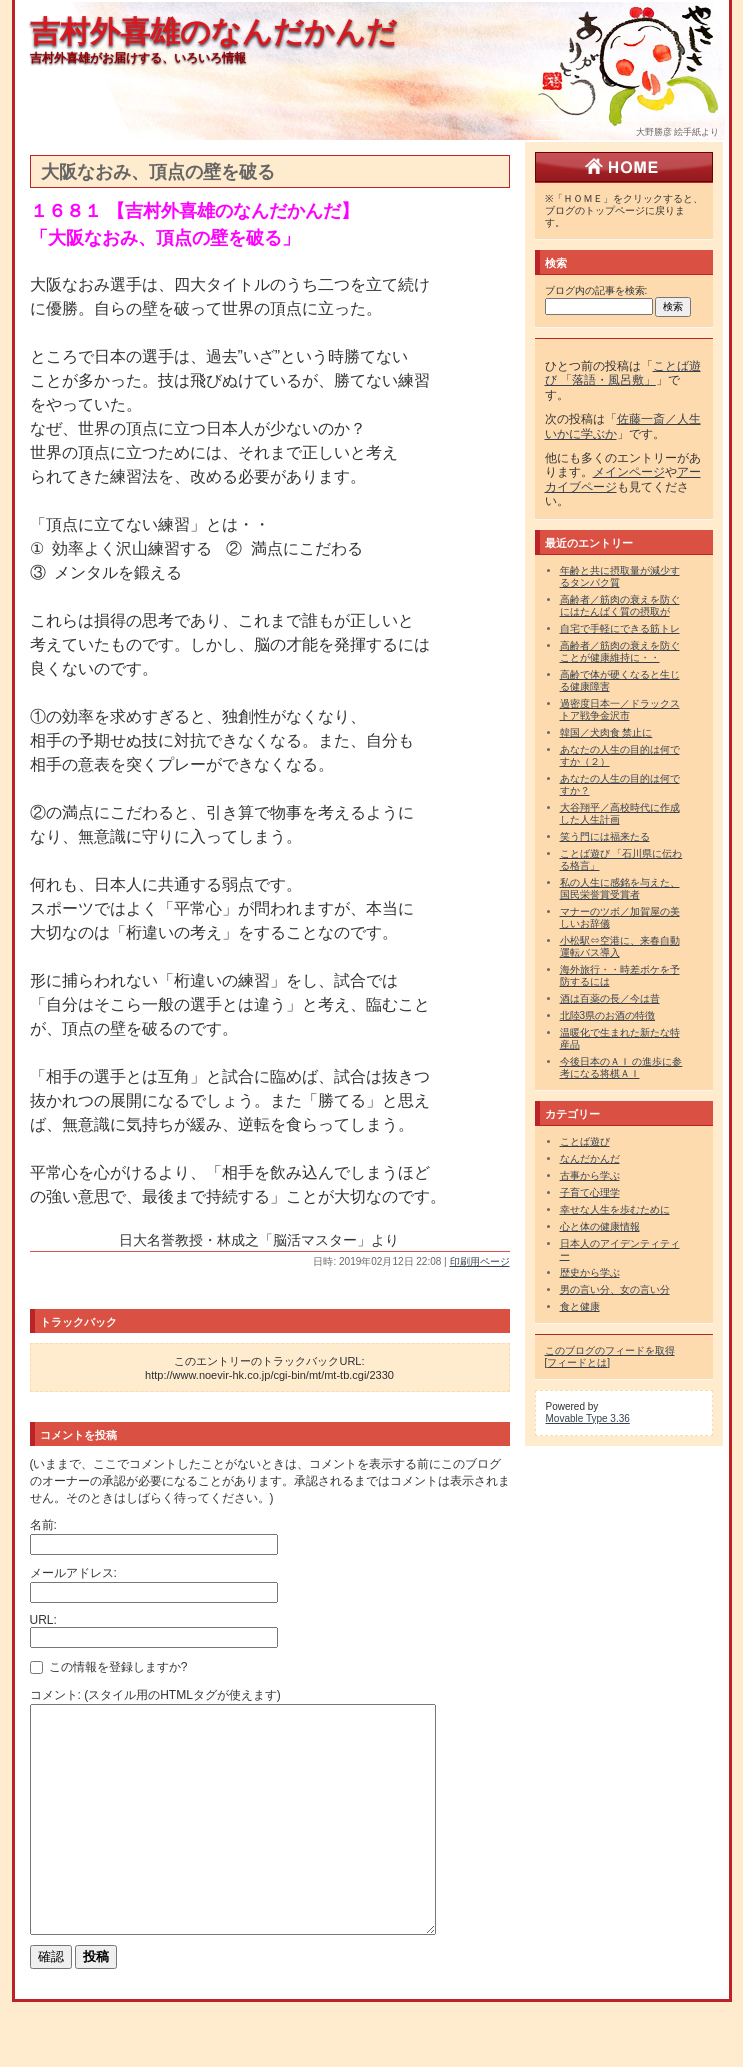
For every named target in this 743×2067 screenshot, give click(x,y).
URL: (43, 1620)
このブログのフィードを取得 (610, 1350)
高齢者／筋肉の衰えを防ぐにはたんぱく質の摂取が (620, 605)
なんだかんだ (590, 1158)
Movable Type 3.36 (588, 1418)
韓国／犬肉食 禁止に (606, 732)
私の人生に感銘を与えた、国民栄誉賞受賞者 (620, 888)
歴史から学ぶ (590, 1272)
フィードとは (577, 1362)
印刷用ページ (480, 1261)
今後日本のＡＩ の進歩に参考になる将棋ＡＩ (621, 1067)
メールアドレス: (73, 1573)
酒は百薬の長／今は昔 (610, 998)
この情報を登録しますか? (109, 1667)
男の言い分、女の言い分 (615, 1289)
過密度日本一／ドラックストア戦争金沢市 (620, 709)
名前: (43, 1525)
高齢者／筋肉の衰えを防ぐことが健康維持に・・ (620, 651)
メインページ (629, 472)
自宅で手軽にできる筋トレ (620, 628)
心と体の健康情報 (600, 1226)
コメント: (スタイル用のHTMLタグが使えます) (155, 1695)
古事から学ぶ (590, 1175)
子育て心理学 (590, 1192)
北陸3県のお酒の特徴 (608, 1015)
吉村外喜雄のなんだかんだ (213, 31)
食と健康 (580, 1306)
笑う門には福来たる (605, 836)
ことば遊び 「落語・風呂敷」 (623, 373)
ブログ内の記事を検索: (596, 290)
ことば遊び (585, 1141)
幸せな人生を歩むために (615, 1209)
